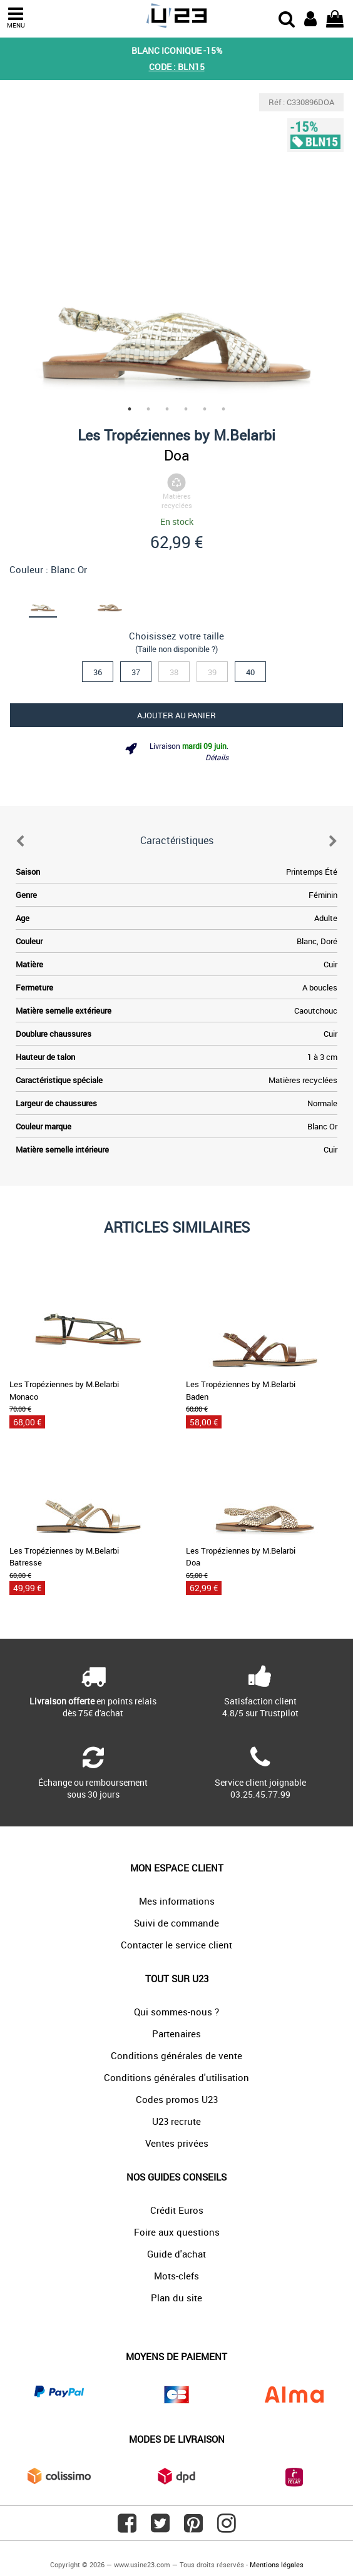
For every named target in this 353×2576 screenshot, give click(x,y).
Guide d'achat (176, 2254)
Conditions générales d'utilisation (176, 2077)
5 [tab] (204, 409)
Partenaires (176, 2033)
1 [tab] (129, 409)
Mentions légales (277, 2564)
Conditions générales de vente (176, 2055)
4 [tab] (186, 409)
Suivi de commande (176, 1923)
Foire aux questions (177, 2232)
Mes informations (177, 1901)
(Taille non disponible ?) (176, 648)
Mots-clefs (176, 2275)
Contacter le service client (176, 1944)
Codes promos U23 (177, 2099)
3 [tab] (167, 409)
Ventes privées (176, 2143)
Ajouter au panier (176, 715)
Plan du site (176, 2297)
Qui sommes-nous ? (176, 2011)
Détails (216, 757)
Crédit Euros (176, 2210)
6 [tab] (223, 409)
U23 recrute (176, 2121)
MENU (15, 18)
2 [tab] (148, 409)
